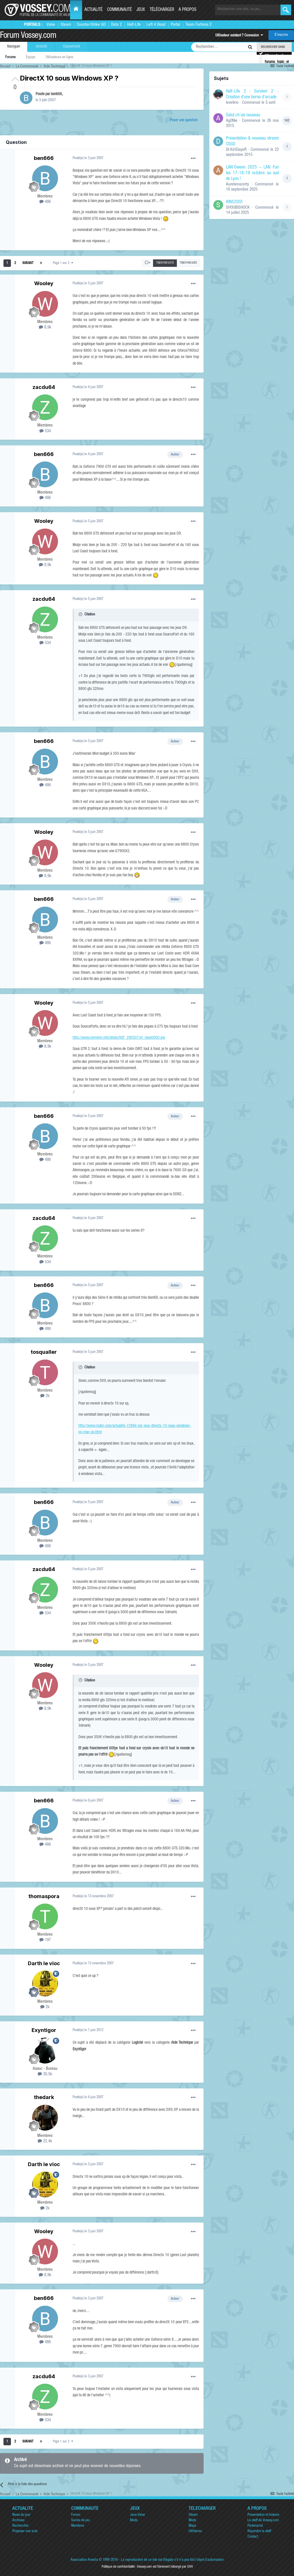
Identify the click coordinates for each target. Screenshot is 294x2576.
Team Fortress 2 (198, 25)
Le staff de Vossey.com (263, 2520)
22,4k (45, 2141)
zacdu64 (43, 387)
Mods (134, 2520)
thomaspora (43, 1896)
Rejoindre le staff (259, 2531)
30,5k (45, 2074)
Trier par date (188, 263)
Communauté (119, 10)
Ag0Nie (231, 121)
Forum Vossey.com (28, 36)
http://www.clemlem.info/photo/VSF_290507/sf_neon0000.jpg (119, 1038)
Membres (77, 2526)
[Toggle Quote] (81, 614)
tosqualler (44, 1352)
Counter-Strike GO (91, 25)
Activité (41, 47)
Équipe (30, 57)
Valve (51, 25)
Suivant (28, 263)
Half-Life (134, 25)
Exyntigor (44, 2030)
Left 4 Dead (155, 25)
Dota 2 (116, 25)
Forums (10, 57)
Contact (252, 2537)
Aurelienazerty (237, 184)
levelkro (232, 103)
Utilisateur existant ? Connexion (239, 36)
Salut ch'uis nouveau (243, 115)
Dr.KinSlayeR (236, 150)
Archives (18, 2520)
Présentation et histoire (263, 2515)
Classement (71, 47)
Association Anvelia (84, 2560)
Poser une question (184, 120)
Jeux (140, 10)
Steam (66, 25)
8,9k (45, 327)
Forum (75, 2515)
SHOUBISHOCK (238, 208)
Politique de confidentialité (118, 2567)
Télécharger (162, 10)
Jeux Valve (137, 2515)
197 (45, 1940)
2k (45, 1396)
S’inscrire (281, 35)
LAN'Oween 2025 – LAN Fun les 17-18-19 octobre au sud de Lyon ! (252, 173)
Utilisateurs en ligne (59, 57)
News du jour (21, 2515)
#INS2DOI (234, 202)
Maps (192, 2526)
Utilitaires (195, 2531)
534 (45, 431)
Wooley (43, 283)
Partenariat (255, 2526)
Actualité (93, 10)
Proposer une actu (25, 2531)
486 (45, 202)
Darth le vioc (44, 1963)
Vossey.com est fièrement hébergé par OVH (165, 2567)
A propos (187, 10)
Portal (175, 25)
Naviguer (13, 47)
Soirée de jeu (80, 2520)
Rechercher (20, 2526)
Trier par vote (165, 263)
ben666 (56, 94)
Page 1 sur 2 (63, 263)
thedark (44, 2097)
